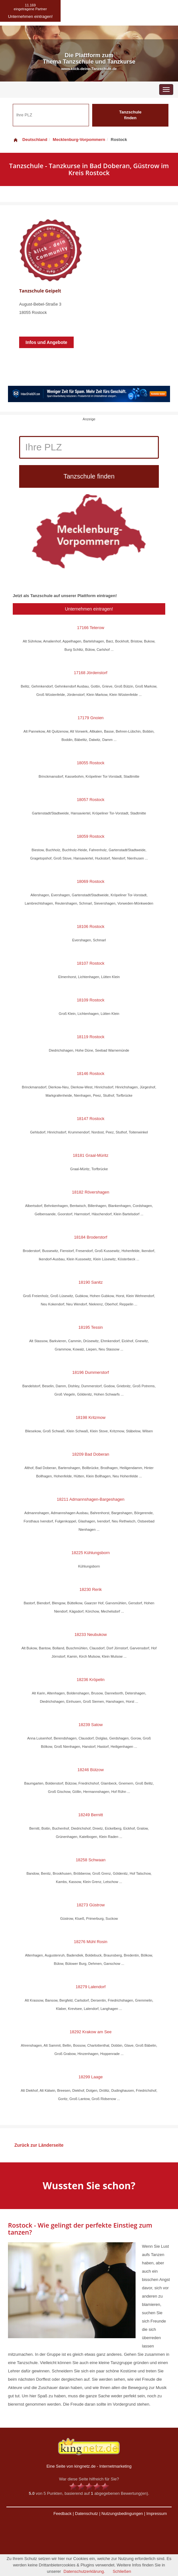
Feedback (62, 2513)
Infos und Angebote (46, 342)
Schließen (122, 2571)
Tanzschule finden (130, 115)
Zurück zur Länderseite (38, 2145)
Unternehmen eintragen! (89, 608)
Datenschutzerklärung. (84, 2571)
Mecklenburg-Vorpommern (79, 139)
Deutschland (30, 139)
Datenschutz (86, 2513)
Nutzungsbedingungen (122, 2513)
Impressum (156, 2513)
